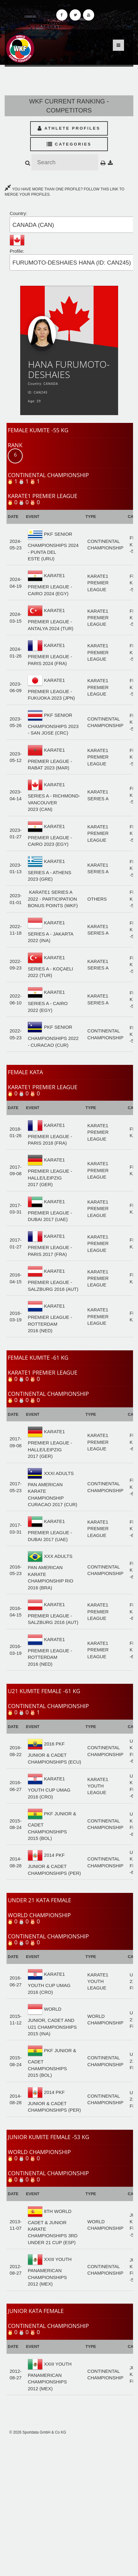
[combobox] (73, 224)
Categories (69, 144)
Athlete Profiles (69, 128)
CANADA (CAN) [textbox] (33, 225)
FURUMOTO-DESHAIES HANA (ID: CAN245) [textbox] (71, 262)
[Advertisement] (69, 2505)
